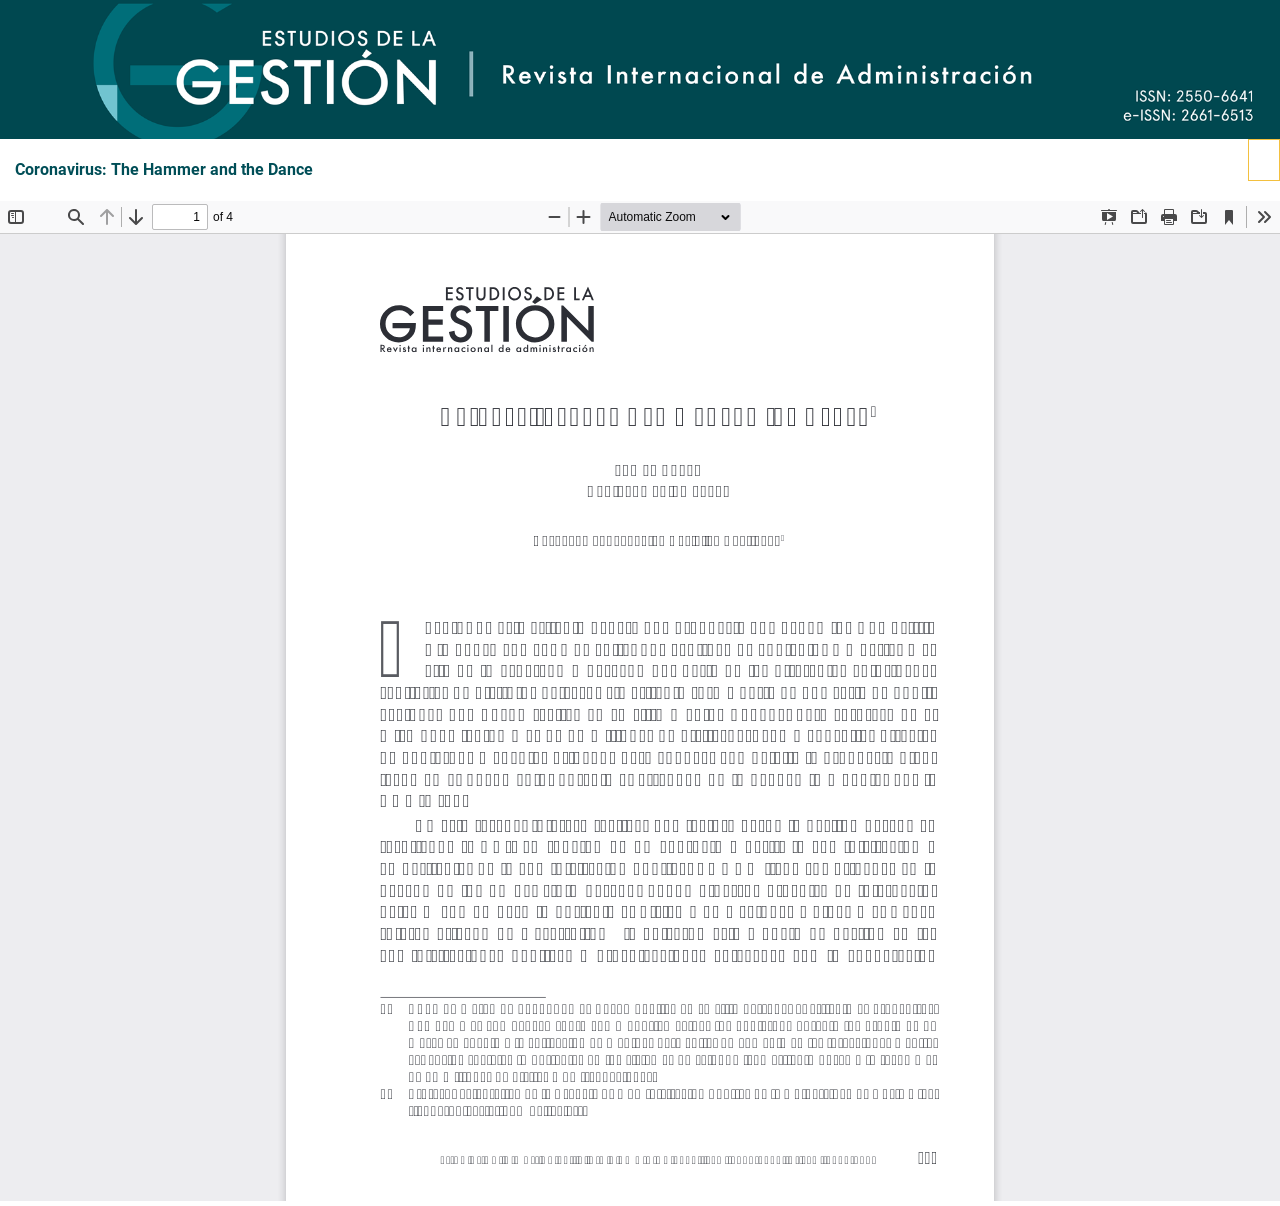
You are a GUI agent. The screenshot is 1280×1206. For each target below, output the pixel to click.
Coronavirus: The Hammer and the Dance (164, 170)
